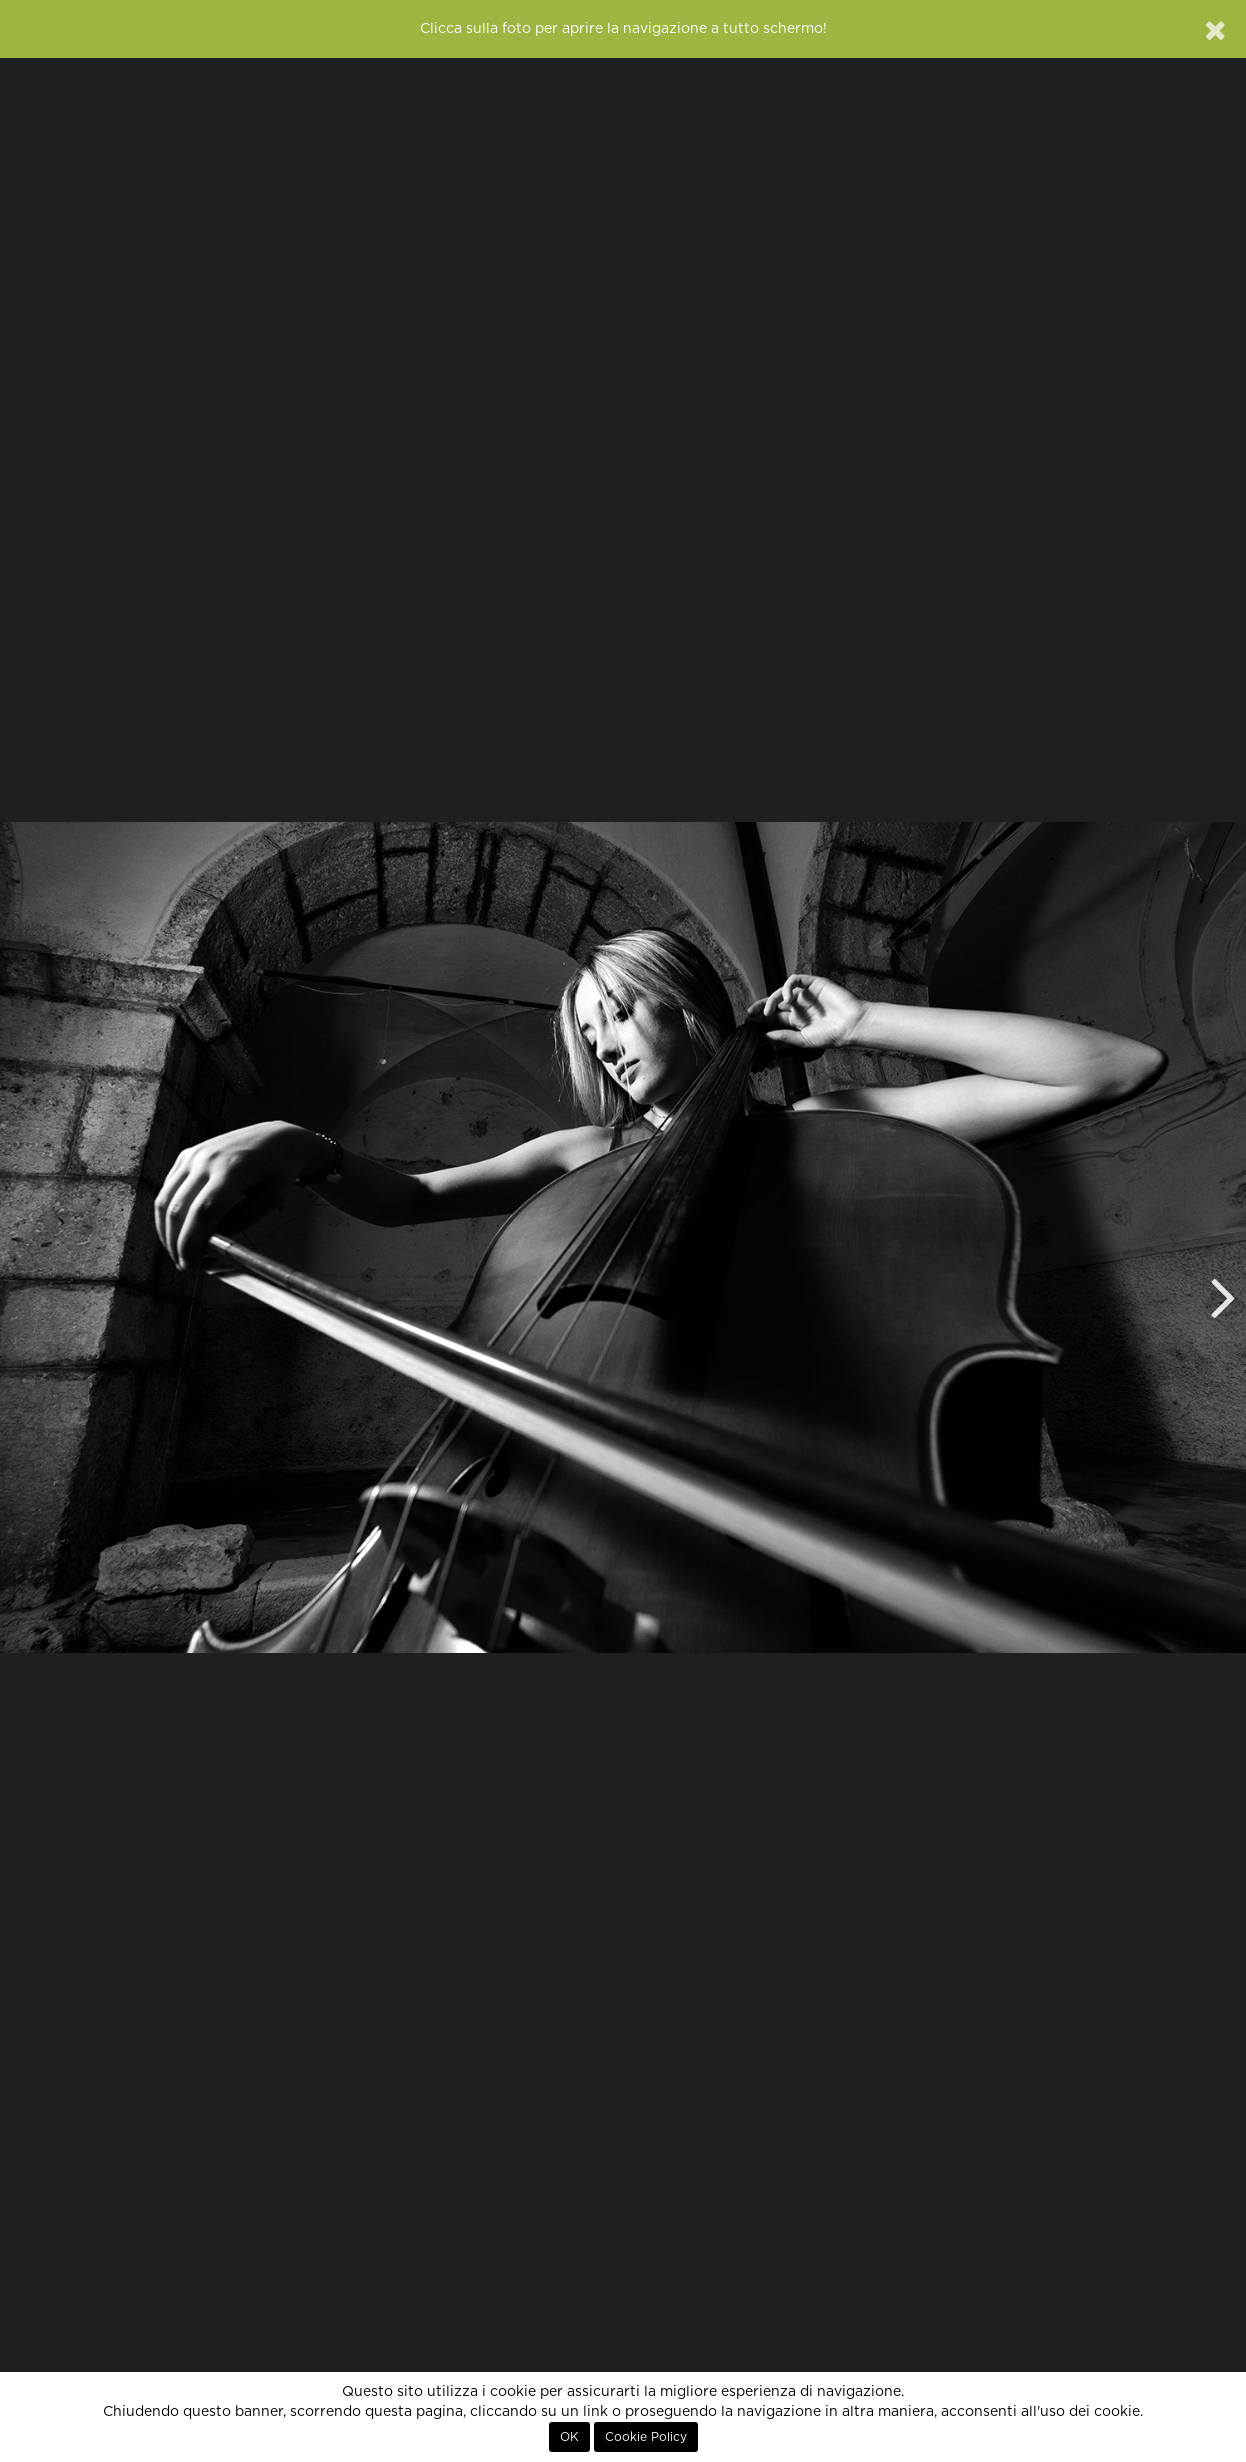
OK (569, 2437)
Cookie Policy (646, 2437)
